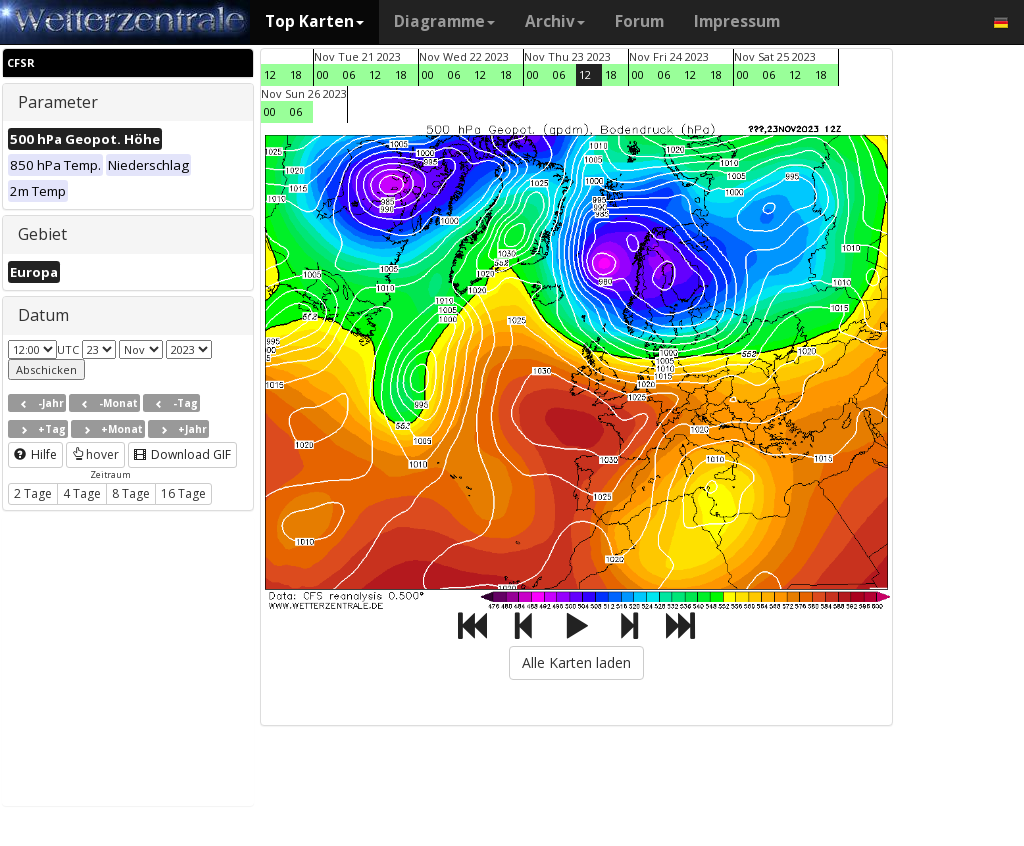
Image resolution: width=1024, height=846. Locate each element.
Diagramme (444, 21)
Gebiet (42, 234)
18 (296, 74)
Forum (639, 21)
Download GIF (182, 454)
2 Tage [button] (33, 493)
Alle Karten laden (576, 662)
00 (323, 74)
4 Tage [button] (82, 493)
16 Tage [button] (183, 493)
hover (95, 454)
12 (270, 74)
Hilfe (35, 454)
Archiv (555, 21)
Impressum (737, 21)
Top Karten (314, 21)
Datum (43, 315)
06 (349, 74)
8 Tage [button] (131, 493)
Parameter (58, 102)
